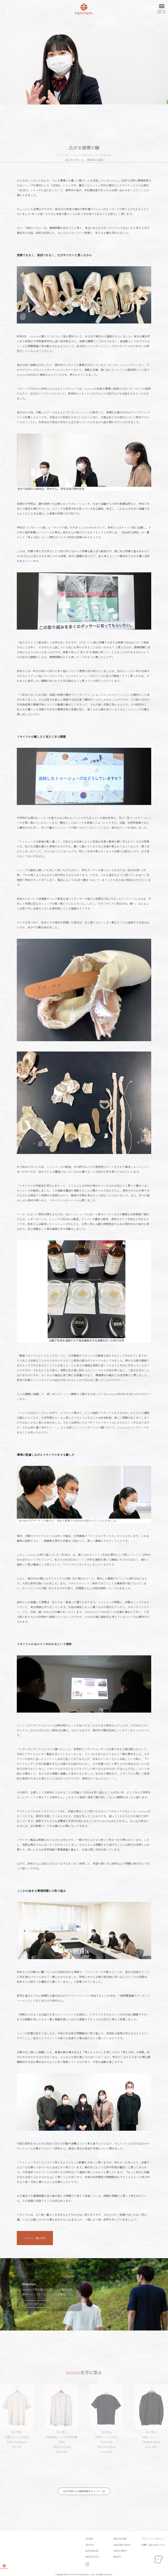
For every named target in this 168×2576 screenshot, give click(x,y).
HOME (89, 2538)
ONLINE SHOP (121, 2544)
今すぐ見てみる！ (37, 2304)
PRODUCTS (92, 2556)
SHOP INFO (120, 2550)
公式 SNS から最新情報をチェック (84, 2496)
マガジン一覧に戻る (34, 2238)
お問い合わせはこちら (153, 2544)
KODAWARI (91, 2550)
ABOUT (89, 2544)
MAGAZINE (120, 2538)
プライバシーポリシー (153, 2538)
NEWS (117, 2556)
